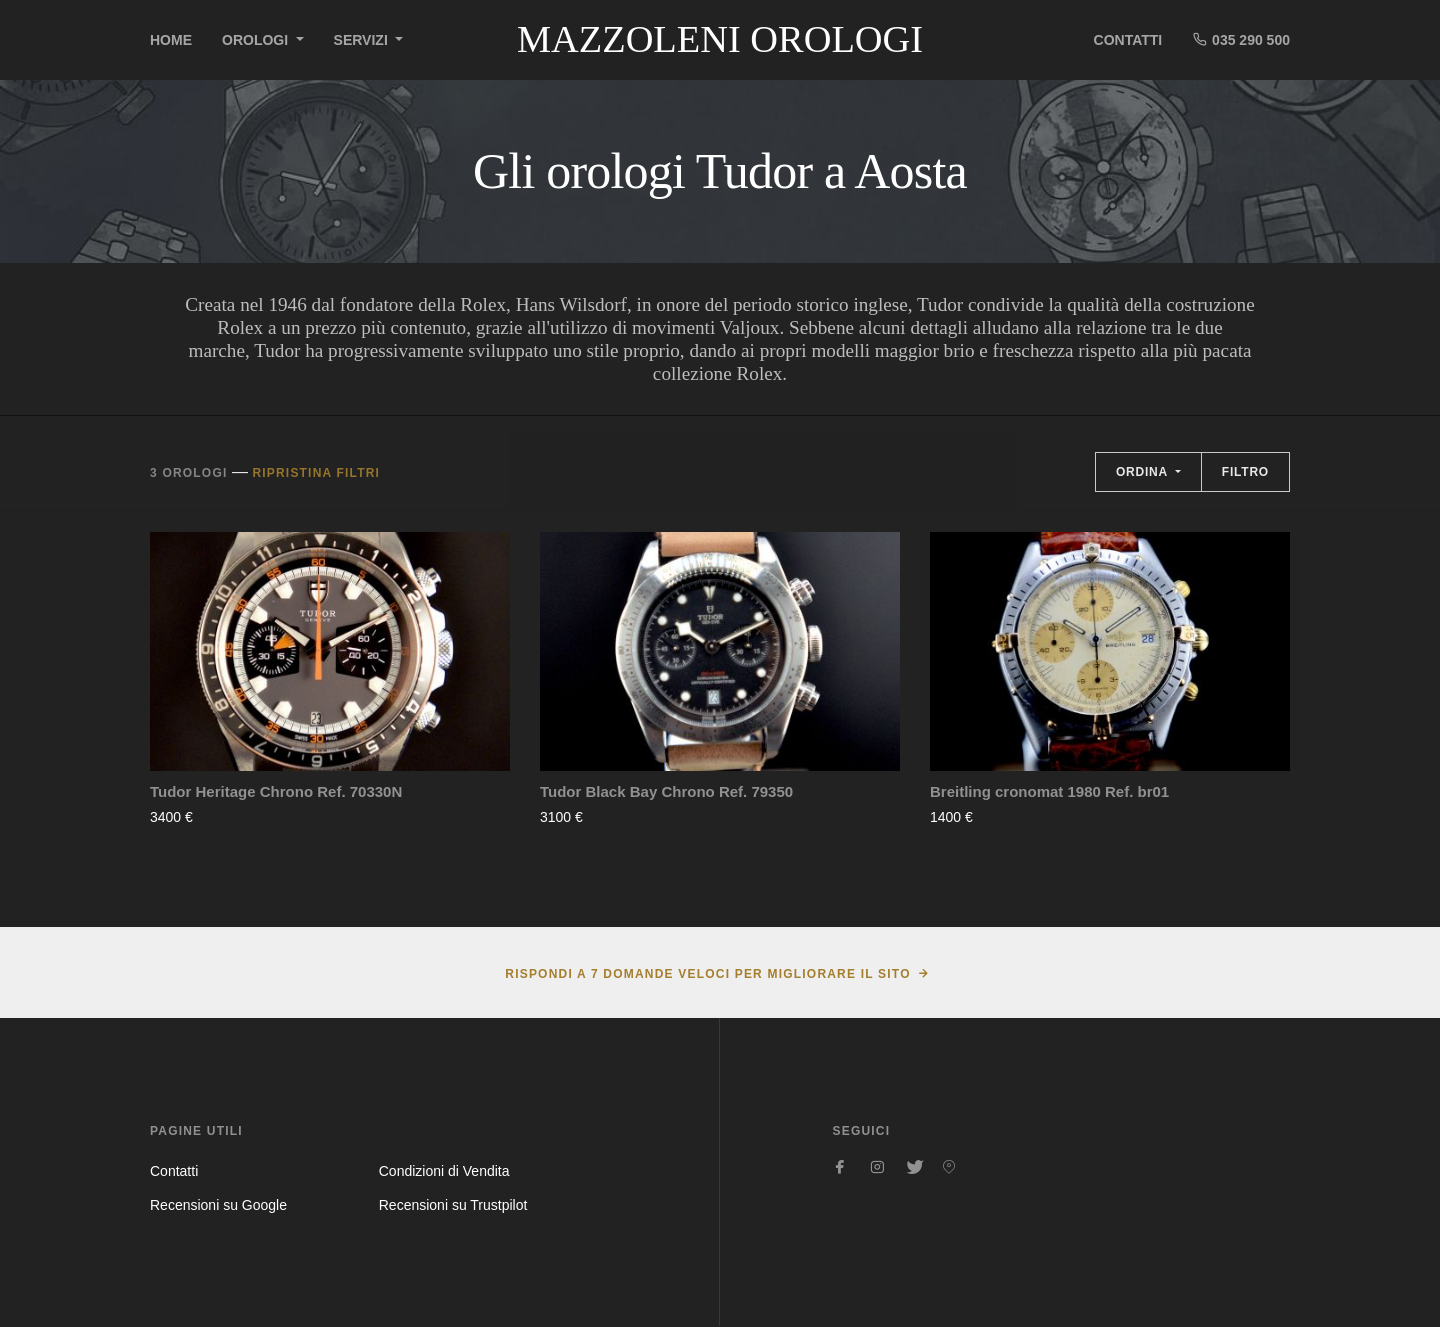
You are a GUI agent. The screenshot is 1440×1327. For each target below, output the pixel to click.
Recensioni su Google (218, 1205)
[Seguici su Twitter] (913, 1167)
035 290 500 (1241, 39)
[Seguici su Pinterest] (949, 1167)
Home (171, 40)
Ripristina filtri (316, 473)
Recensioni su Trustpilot (453, 1205)
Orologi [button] (257, 40)
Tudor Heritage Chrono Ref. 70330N (276, 791)
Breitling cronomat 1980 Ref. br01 (1049, 791)
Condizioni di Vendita (444, 1171)
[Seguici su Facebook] (841, 1167)
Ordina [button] (1144, 472)
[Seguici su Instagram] (877, 1167)
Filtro (1245, 472)
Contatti (1128, 40)
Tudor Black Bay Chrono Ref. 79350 (666, 791)
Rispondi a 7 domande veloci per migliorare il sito (707, 974)
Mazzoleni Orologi (720, 39)
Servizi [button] (363, 40)
